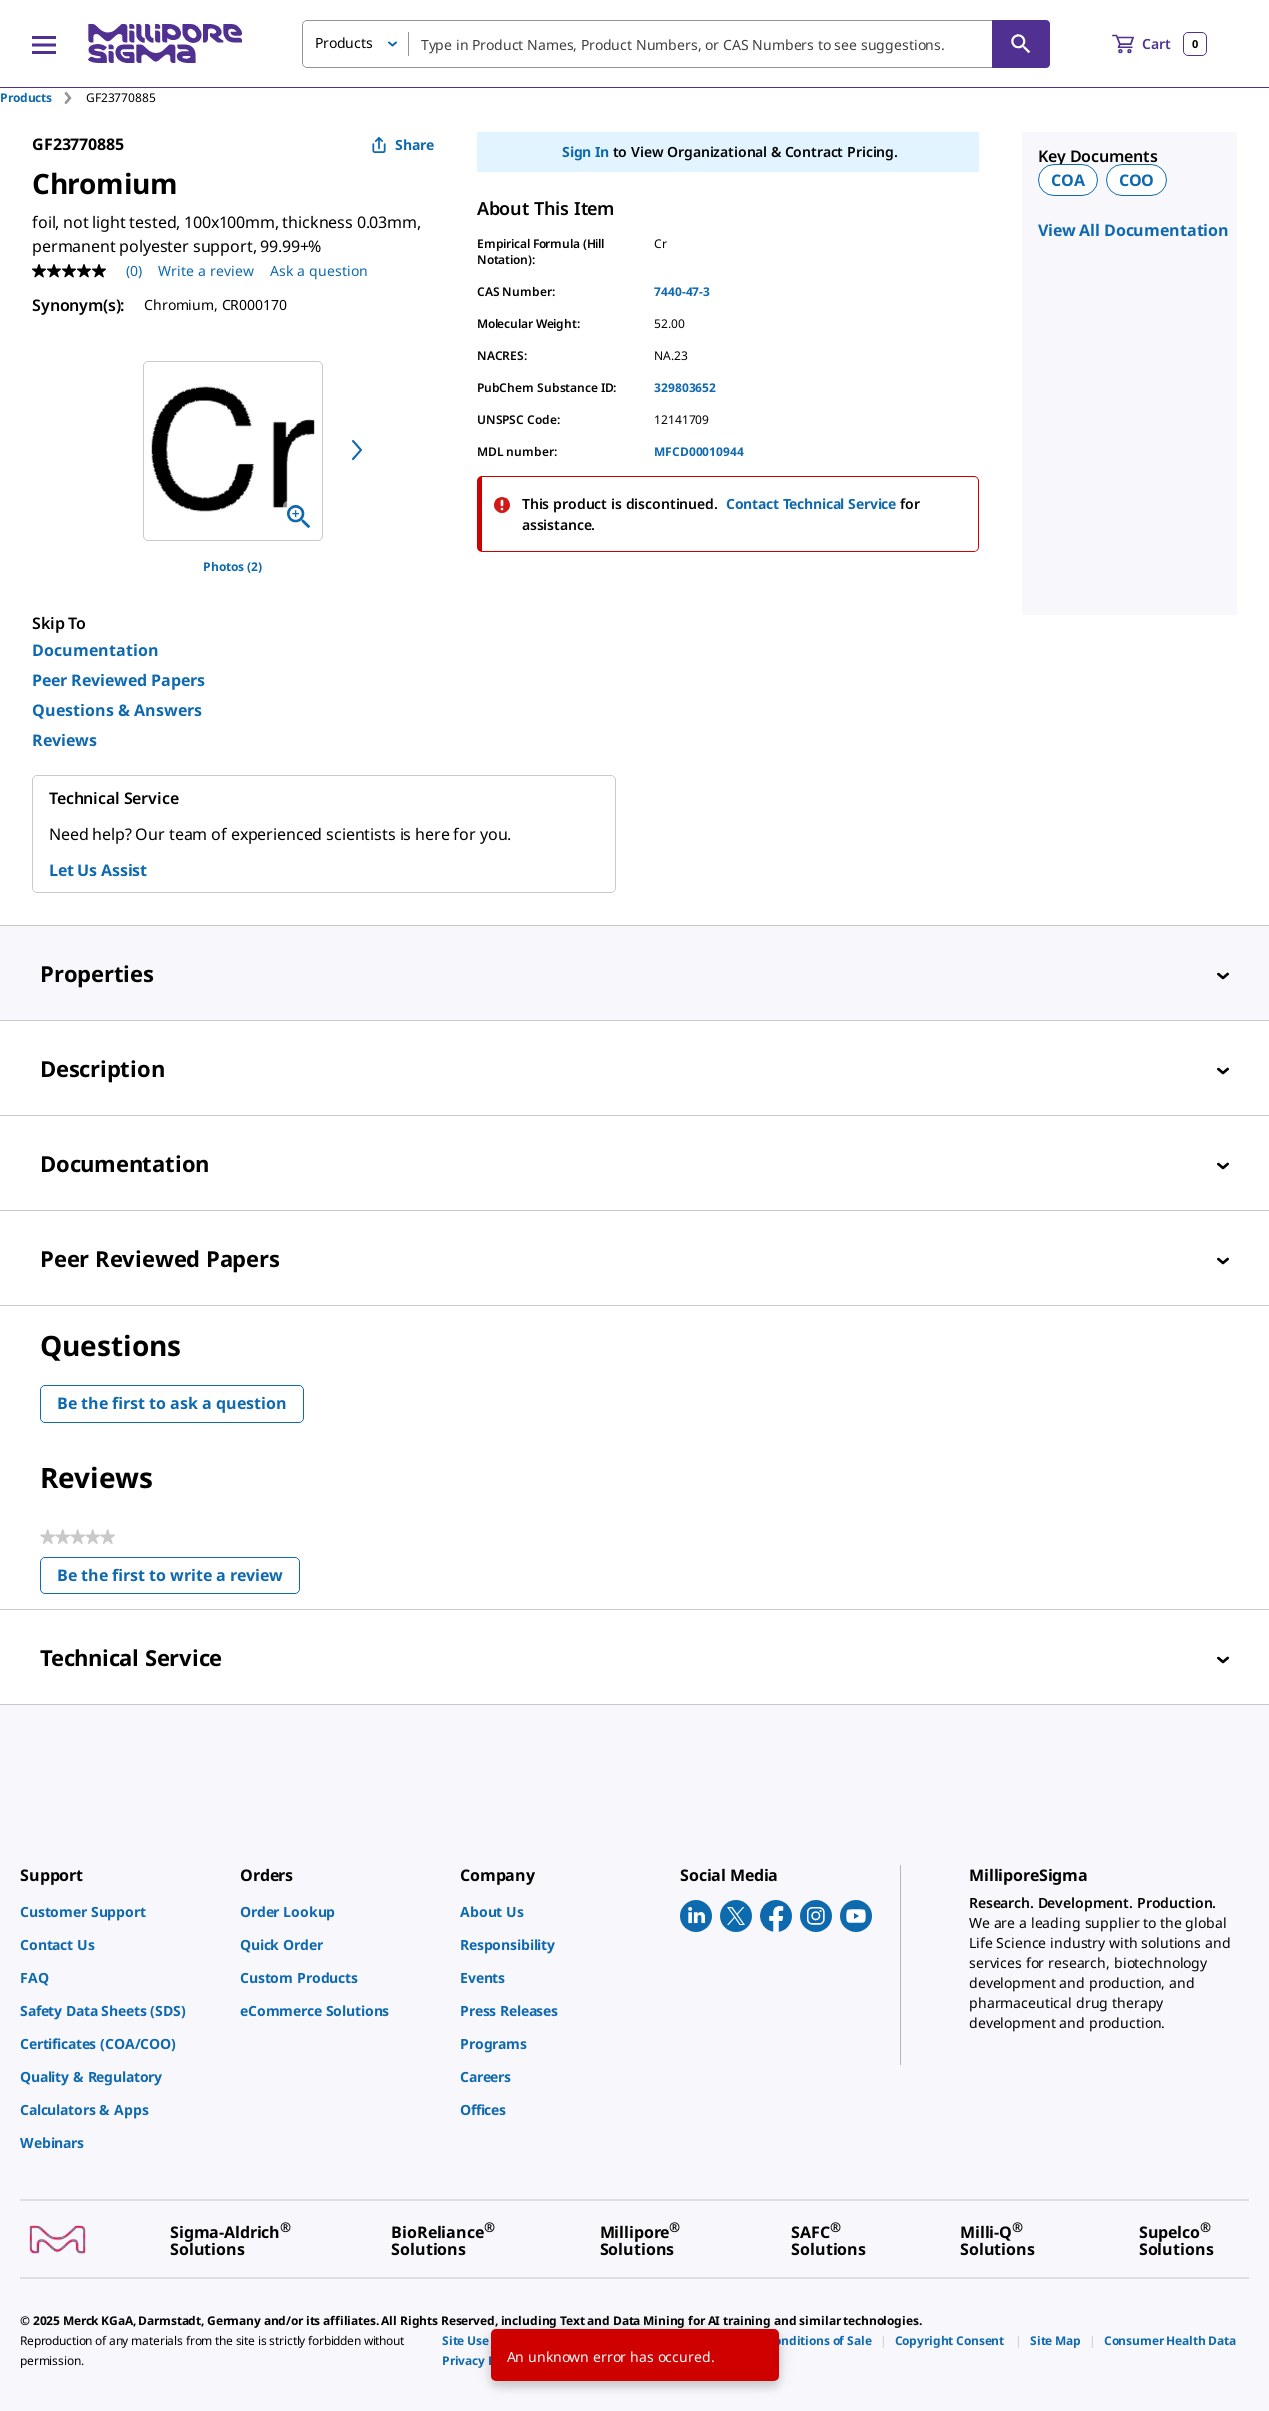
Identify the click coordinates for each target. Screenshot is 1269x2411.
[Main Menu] (44, 44)
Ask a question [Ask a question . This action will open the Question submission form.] (319, 270)
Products (26, 97)
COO (1137, 180)
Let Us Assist (98, 870)
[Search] (1021, 44)
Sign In (585, 151)
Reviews (64, 740)
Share (402, 144)
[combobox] (676, 44)
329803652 (685, 387)
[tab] (43, 97)
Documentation (95, 650)
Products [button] (344, 42)
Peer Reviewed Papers (118, 680)
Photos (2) (232, 566)
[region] (233, 451)
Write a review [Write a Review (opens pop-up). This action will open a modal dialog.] (206, 270)
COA (1068, 180)
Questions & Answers (117, 710)
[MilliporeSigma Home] (165, 43)
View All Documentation (1133, 230)
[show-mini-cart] (1159, 44)
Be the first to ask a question (172, 1403)
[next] (357, 450)
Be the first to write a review (178, 1579)
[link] (120, 1911)
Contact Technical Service (811, 503)
